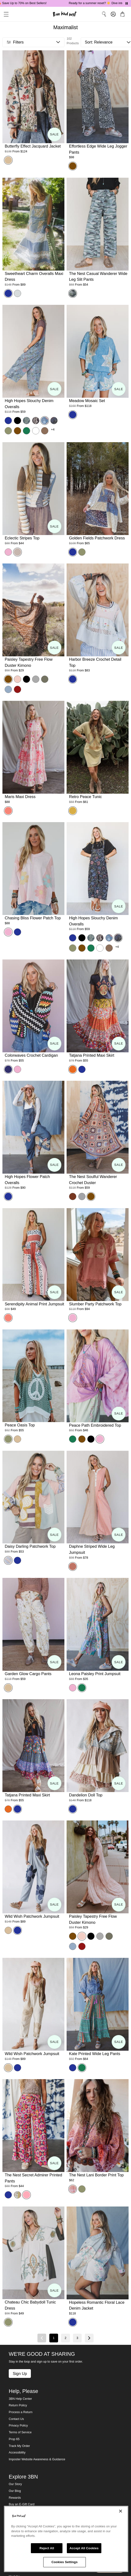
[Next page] (89, 2338)
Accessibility (17, 2452)
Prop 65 (14, 2439)
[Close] (120, 2511)
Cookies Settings (65, 2562)
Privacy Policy (18, 2425)
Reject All (46, 2548)
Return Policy (18, 2405)
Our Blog (15, 2491)
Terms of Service (20, 2432)
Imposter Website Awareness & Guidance (37, 2459)
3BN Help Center (20, 2398)
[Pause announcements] (126, 3)
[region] (66, 2539)
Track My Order (19, 2446)
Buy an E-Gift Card (22, 2504)
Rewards (15, 2497)
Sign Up (20, 2373)
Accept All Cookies (84, 2548)
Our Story (15, 2484)
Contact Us (16, 2419)
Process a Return (20, 2412)
